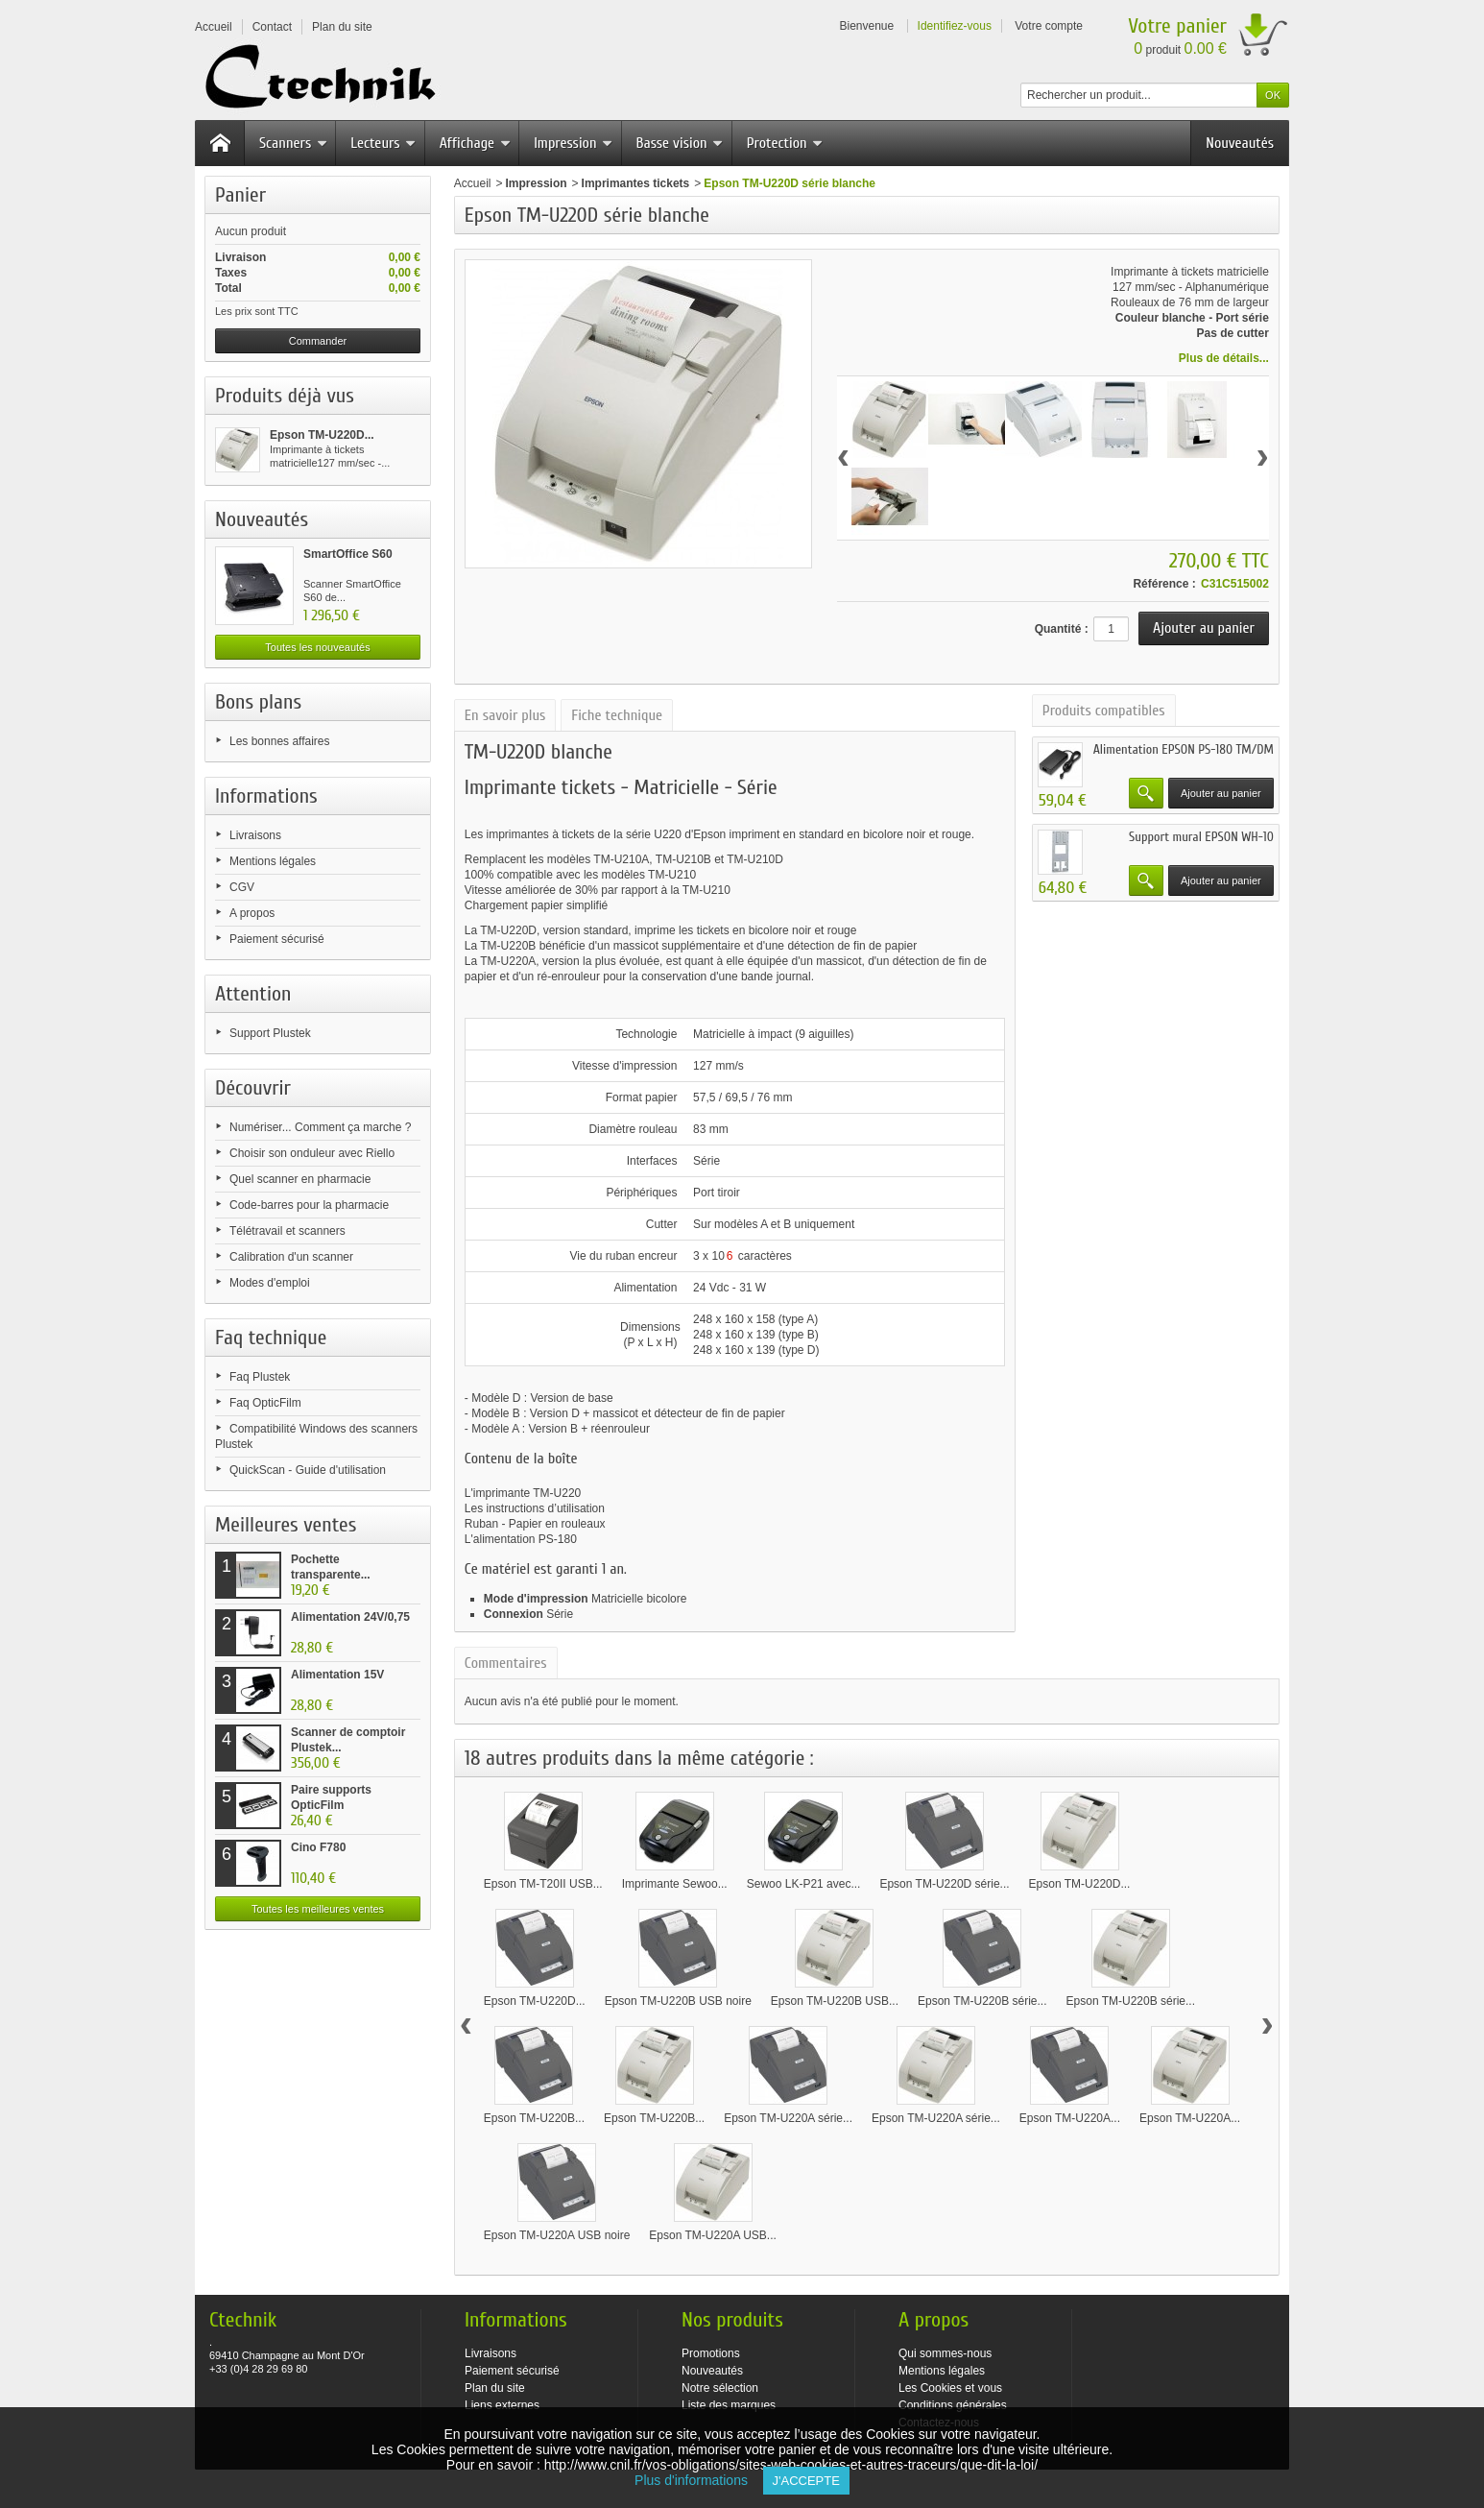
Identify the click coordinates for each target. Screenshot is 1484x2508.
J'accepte (806, 2480)
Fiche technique (616, 715)
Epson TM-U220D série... (944, 1884)
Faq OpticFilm (265, 1403)
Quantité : (1062, 629)
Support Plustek (270, 1033)
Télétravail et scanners (287, 1231)
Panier (240, 194)
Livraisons (255, 835)
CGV (241, 887)
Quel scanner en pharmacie (300, 1179)
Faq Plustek (259, 1377)
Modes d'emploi (269, 1283)
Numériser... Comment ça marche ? (320, 1127)
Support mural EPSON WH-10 (1201, 837)
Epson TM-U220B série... (982, 2001)
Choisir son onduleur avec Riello (312, 1153)
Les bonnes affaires (279, 741)
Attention (253, 993)
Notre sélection (720, 2388)
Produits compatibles (1103, 710)
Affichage (475, 143)
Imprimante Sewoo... (675, 1884)
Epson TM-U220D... (322, 435)
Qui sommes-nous (945, 2353)
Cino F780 (318, 1847)
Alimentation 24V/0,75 (350, 1617)
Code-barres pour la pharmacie (309, 1205)
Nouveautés (1240, 143)
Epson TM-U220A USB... (713, 2235)
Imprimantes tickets (636, 183)
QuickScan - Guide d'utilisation (307, 1470)
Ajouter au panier (1221, 793)
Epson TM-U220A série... (788, 2118)
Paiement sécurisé (276, 939)
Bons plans (258, 701)
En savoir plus (505, 715)
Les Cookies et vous (950, 2388)
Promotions (711, 2353)
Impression (573, 143)
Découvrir (253, 1087)
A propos (252, 913)
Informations (266, 796)
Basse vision (680, 143)
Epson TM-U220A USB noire (557, 2235)
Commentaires (506, 1663)
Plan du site (495, 2388)
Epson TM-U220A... (1069, 2118)
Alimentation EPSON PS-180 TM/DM (1183, 749)
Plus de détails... (1224, 358)
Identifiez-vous (955, 26)
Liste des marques (729, 2405)
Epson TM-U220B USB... (834, 2001)
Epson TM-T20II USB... (543, 1884)
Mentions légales (272, 861)
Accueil (472, 183)
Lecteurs (383, 143)
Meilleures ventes (285, 1524)
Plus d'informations (698, 2480)
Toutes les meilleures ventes (317, 1909)
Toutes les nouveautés (317, 647)
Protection (785, 143)
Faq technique (270, 1337)
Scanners (293, 143)
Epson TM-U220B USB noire (678, 2001)
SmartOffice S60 (348, 554)
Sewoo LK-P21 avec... (804, 1884)
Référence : (1164, 584)
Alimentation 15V (337, 1674)
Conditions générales (952, 2405)
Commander (318, 341)
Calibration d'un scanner (291, 1257)
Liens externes (502, 2405)
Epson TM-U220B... (534, 2118)
